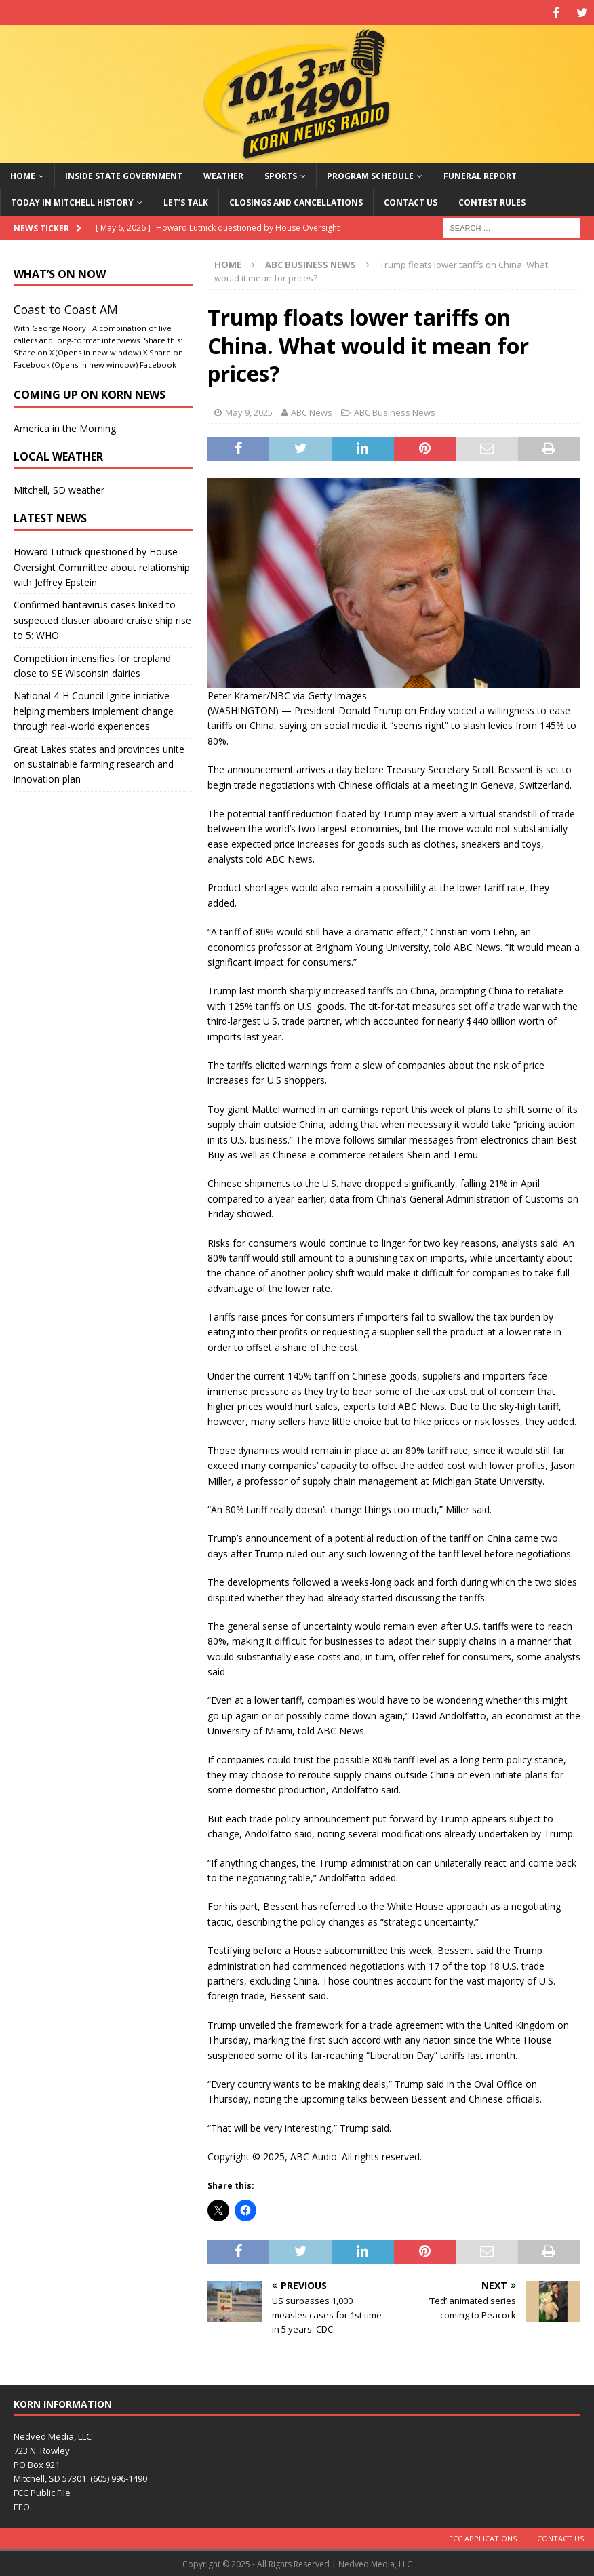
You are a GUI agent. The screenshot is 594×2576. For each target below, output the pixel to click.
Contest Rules (492, 201)
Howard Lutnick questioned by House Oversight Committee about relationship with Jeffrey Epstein (102, 565)
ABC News (311, 411)
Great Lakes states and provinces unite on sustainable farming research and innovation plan (99, 762)
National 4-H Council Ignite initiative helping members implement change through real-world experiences (94, 709)
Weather (223, 174)
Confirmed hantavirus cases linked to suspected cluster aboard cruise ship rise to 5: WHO (102, 618)
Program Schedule (370, 174)
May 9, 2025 (249, 411)
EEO (22, 2505)
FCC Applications (483, 2536)
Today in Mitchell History (72, 201)
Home (22, 174)
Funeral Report (480, 174)
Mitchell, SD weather (59, 488)
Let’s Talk (185, 201)
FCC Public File (42, 2491)
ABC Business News (394, 411)
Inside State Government (123, 174)
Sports (280, 174)
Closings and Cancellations (296, 201)
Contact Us (410, 201)
